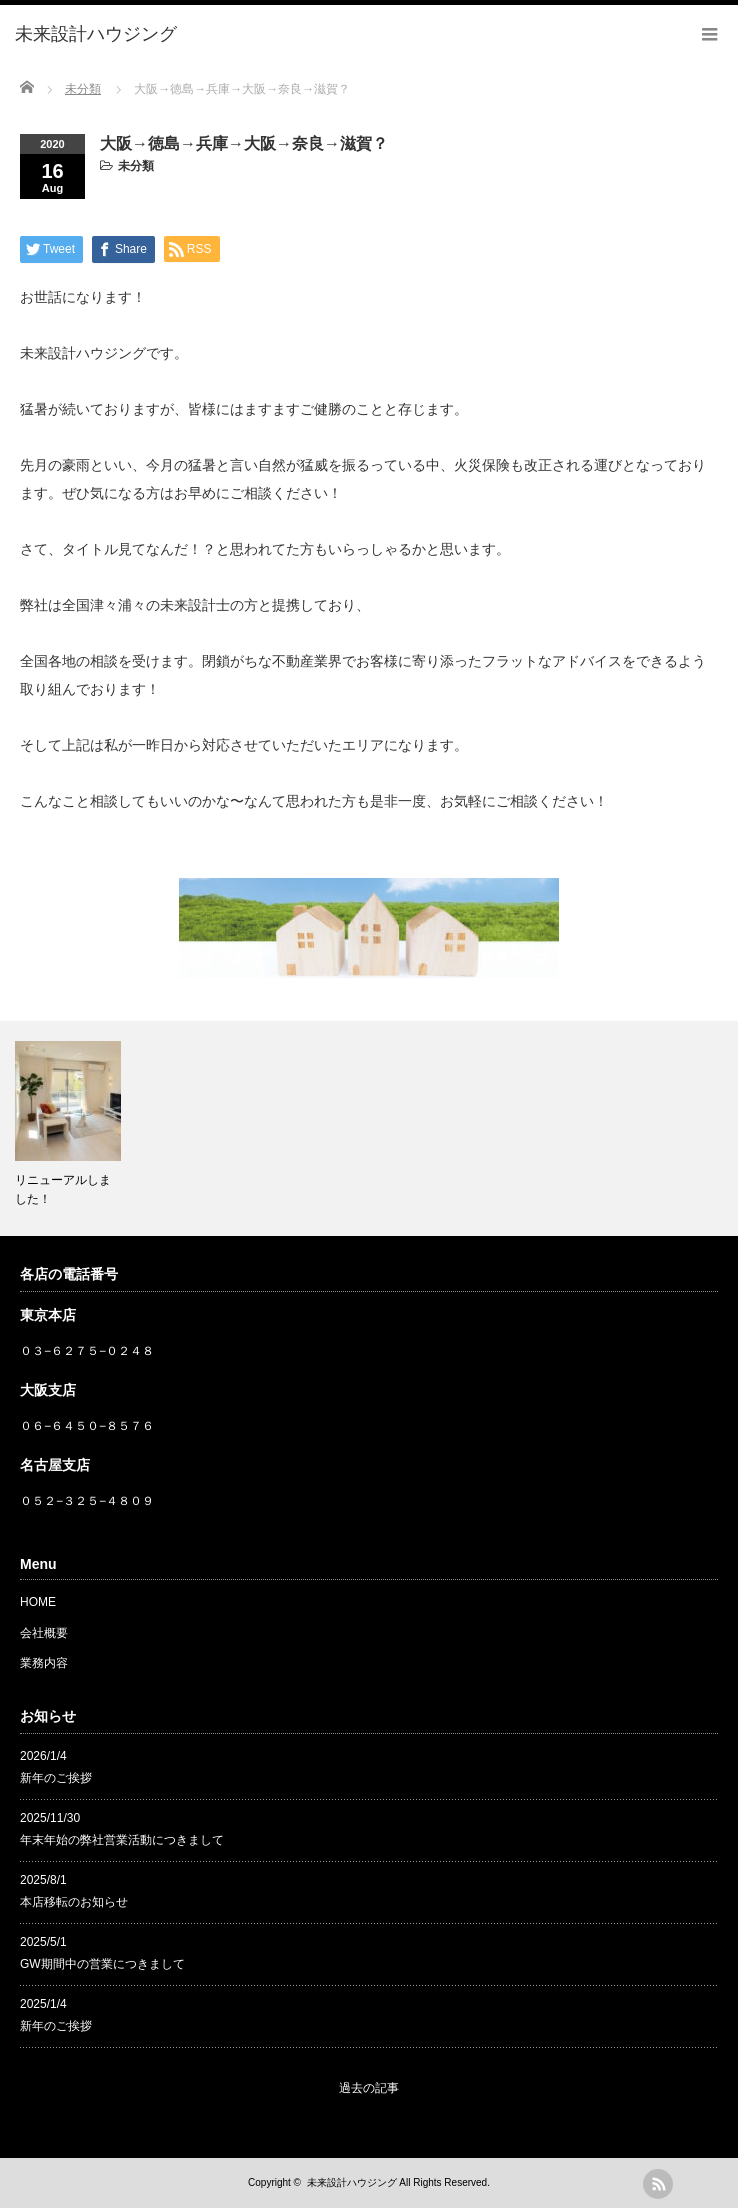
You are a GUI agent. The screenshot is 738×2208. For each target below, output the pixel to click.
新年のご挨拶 (56, 1778)
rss (658, 2184)
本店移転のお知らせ (74, 1902)
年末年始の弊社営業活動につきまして (122, 1840)
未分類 (136, 166)
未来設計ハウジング (352, 2182)
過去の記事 (369, 2088)
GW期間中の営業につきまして (102, 1964)
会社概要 (44, 1633)
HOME (38, 1602)
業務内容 (44, 1663)
